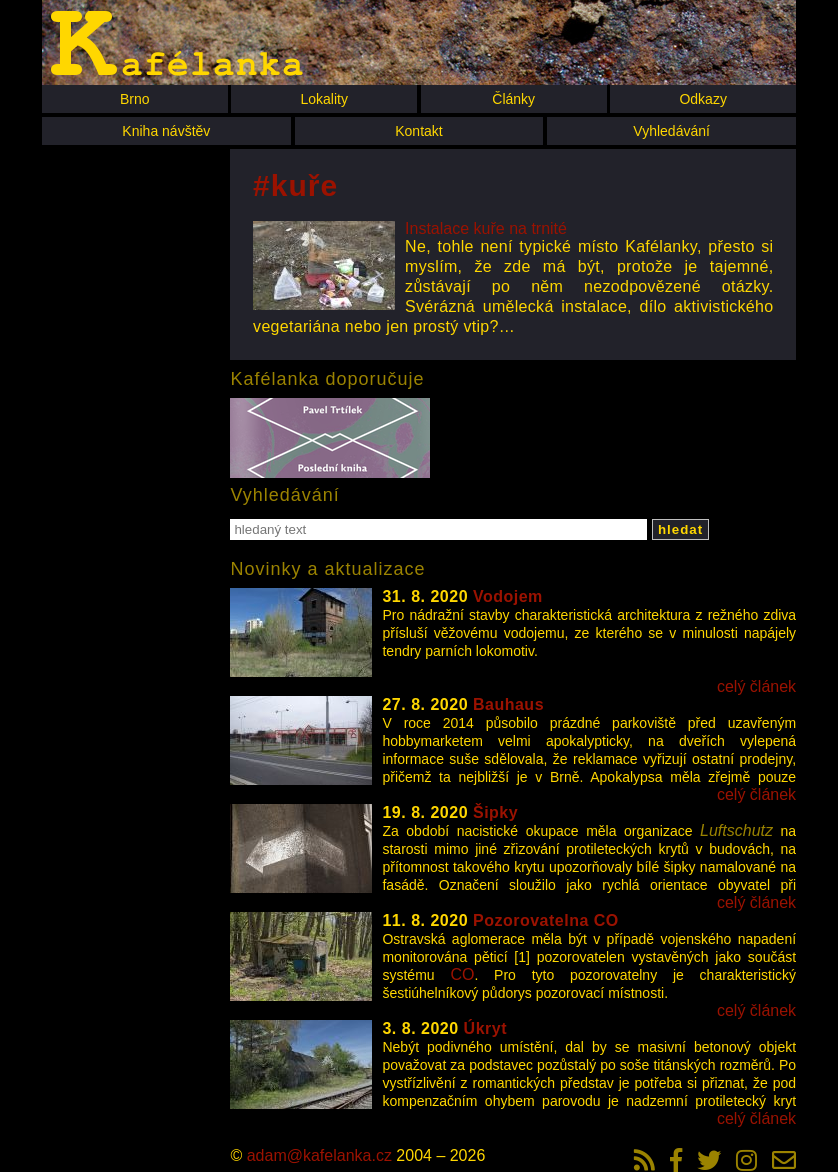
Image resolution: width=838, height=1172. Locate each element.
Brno (135, 99)
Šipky (495, 812)
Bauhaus (508, 704)
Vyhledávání (671, 131)
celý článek (756, 686)
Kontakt (418, 131)
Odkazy (702, 99)
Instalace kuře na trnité (486, 228)
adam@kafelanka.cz (319, 1155)
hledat (680, 529)
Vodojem (508, 596)
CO (462, 974)
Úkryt (485, 1028)
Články (513, 99)
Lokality (323, 99)
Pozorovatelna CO (546, 920)
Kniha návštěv (166, 131)
